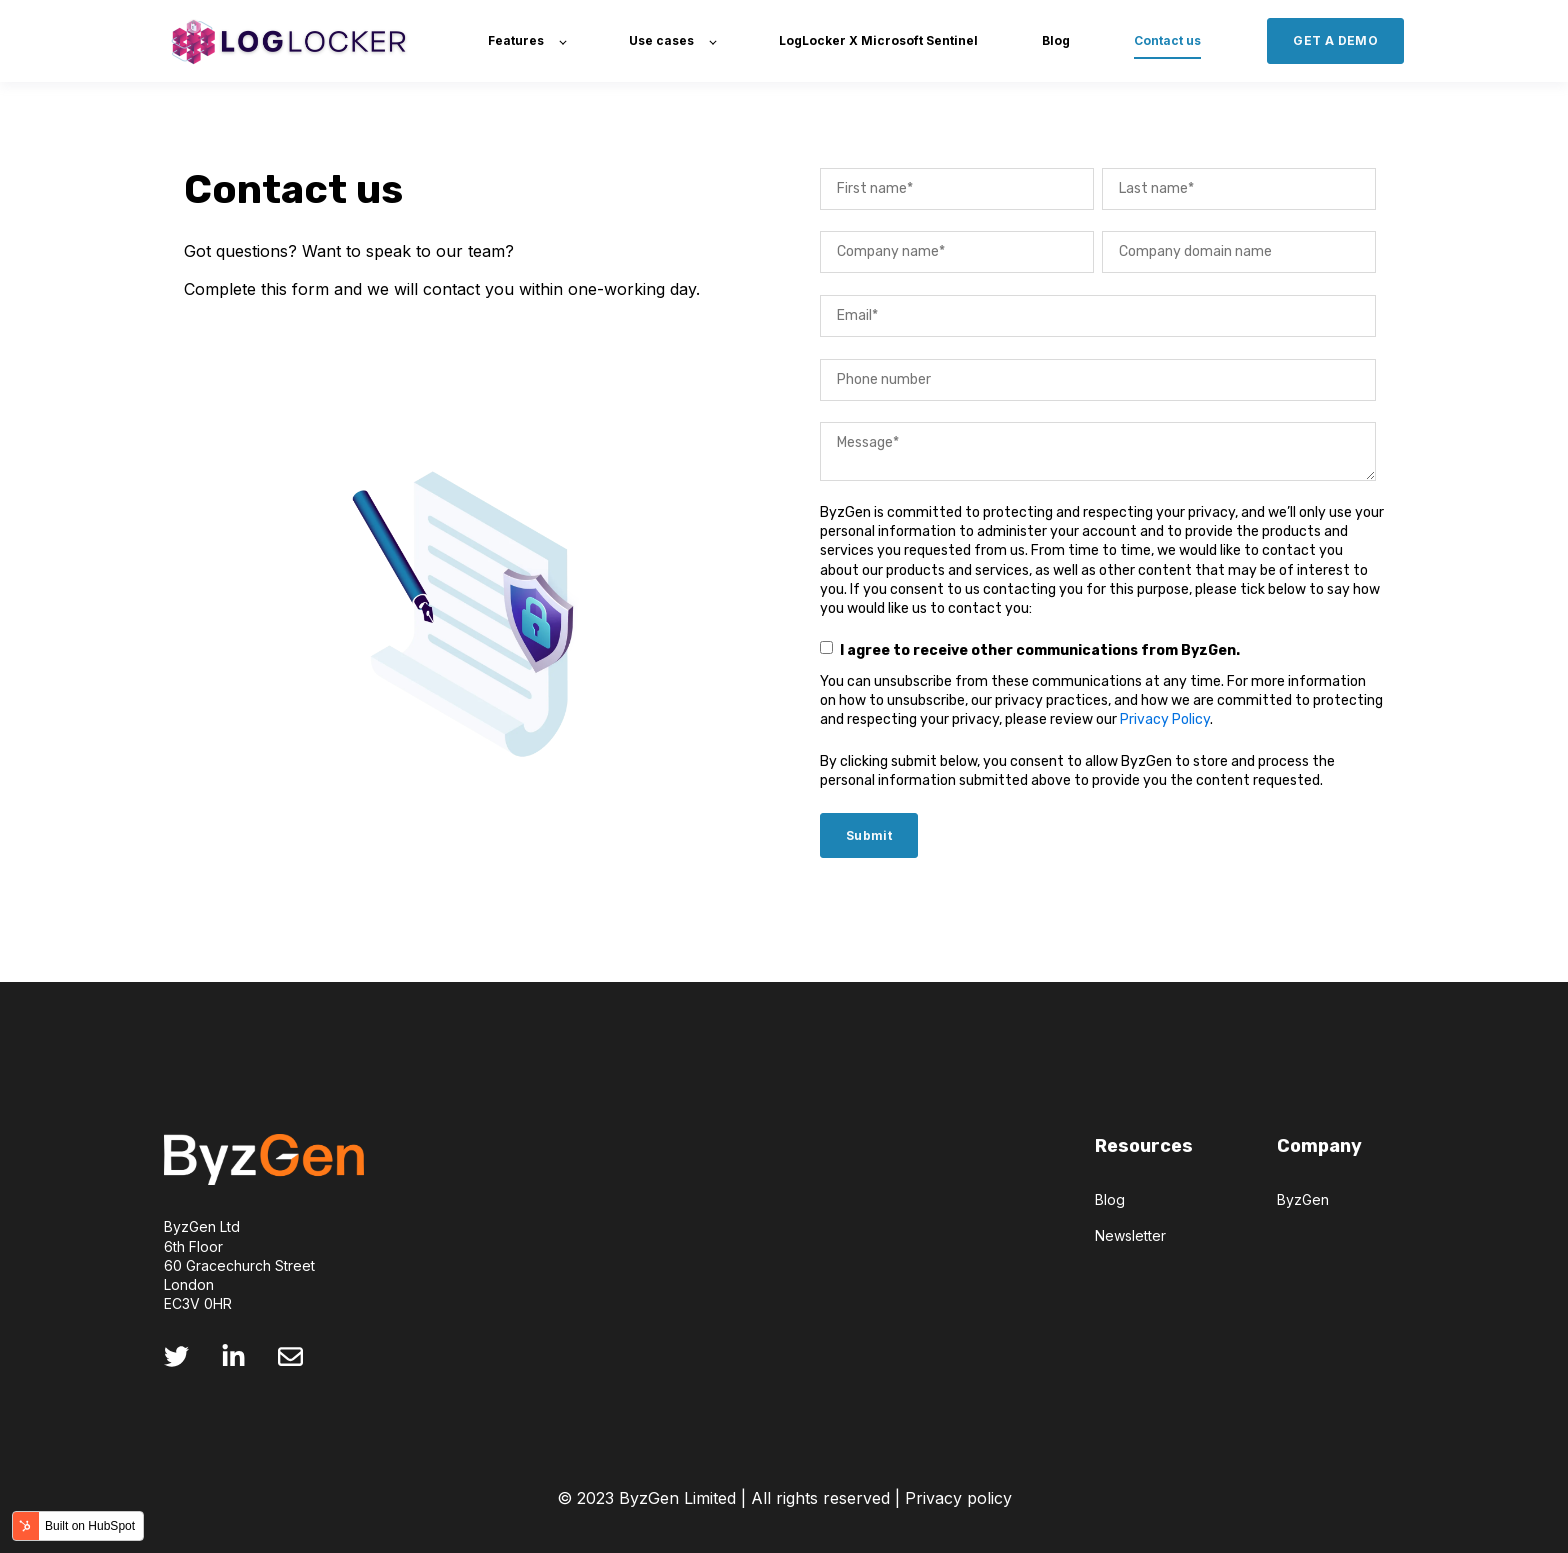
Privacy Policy (1165, 719)
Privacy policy (958, 1498)
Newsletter (1130, 1235)
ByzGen (1303, 1199)
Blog (1110, 1199)
